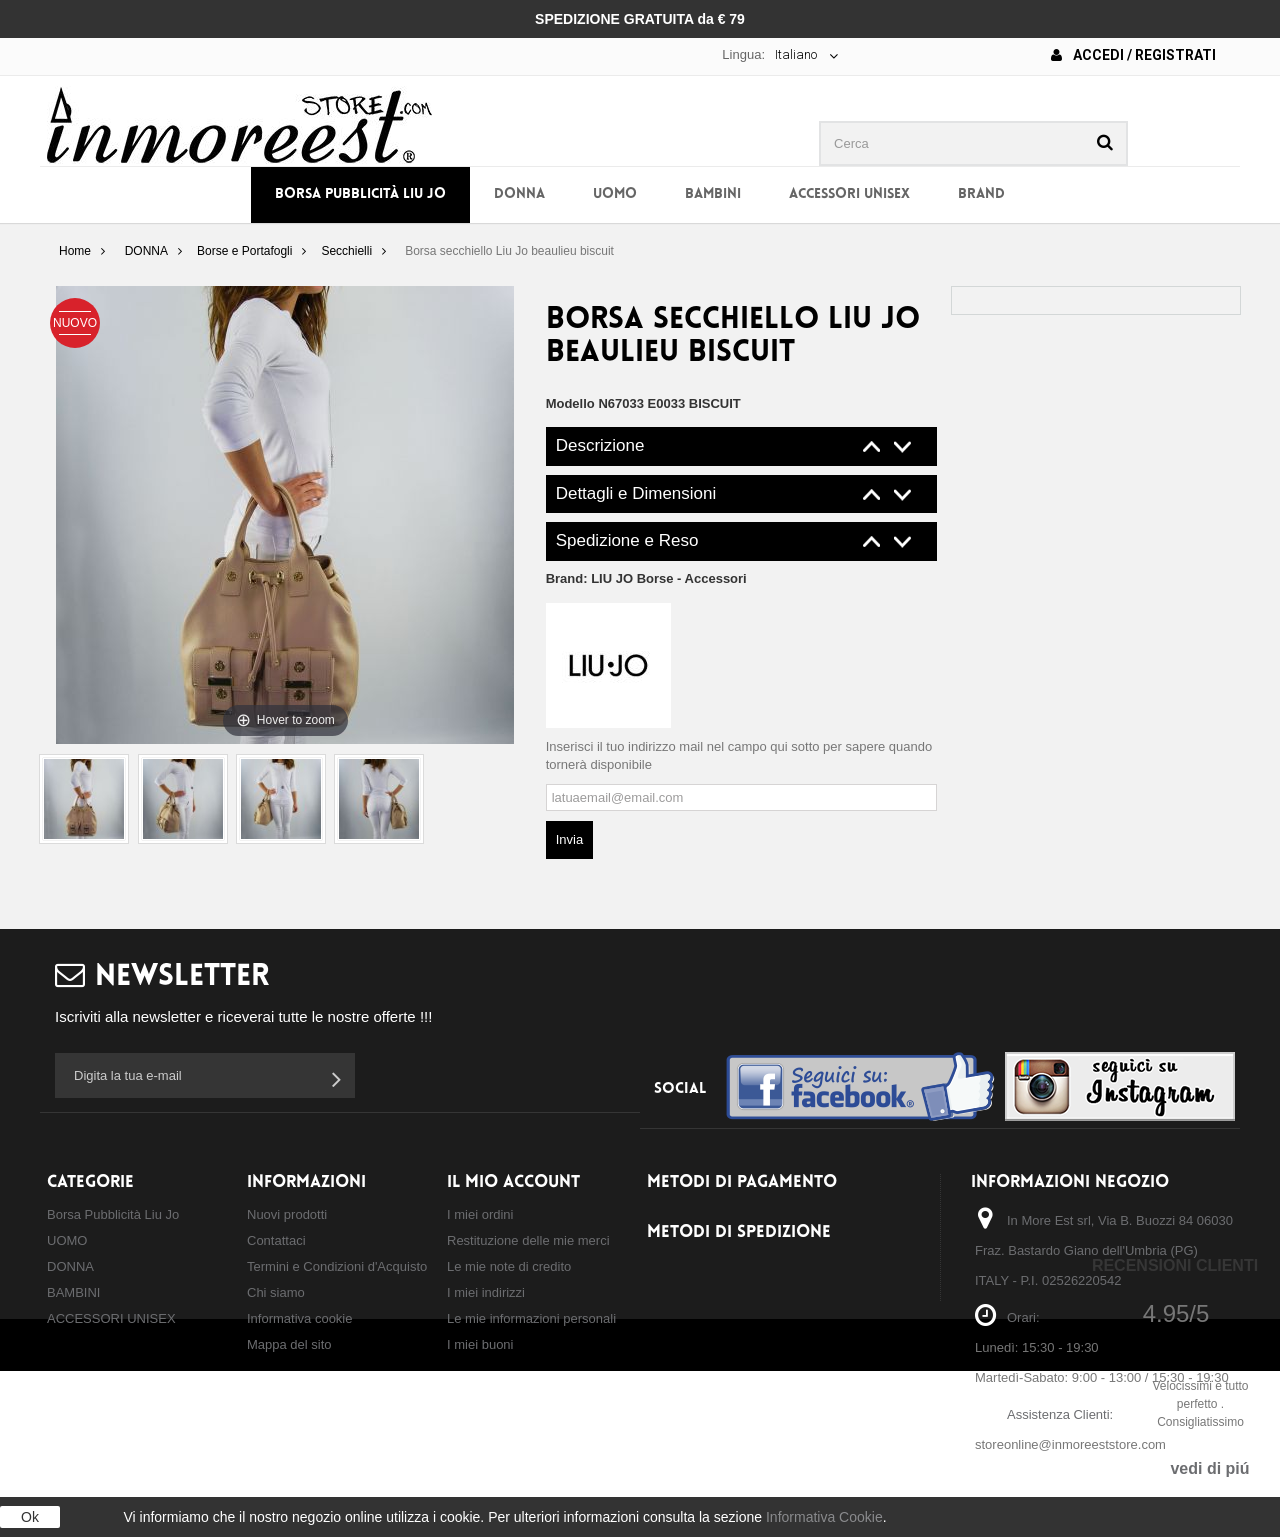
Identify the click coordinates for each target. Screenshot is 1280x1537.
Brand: (646, 578)
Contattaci (276, 1240)
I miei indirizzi (486, 1292)
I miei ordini (480, 1214)
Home (75, 251)
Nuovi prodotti (287, 1214)
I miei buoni (480, 1344)
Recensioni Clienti (1175, 1265)
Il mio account (513, 1182)
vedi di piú (1209, 1468)
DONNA (519, 194)
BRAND (981, 194)
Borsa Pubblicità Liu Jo (360, 194)
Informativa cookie (300, 1318)
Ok (30, 1517)
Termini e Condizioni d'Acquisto (337, 1266)
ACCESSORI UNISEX (849, 194)
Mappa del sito (289, 1344)
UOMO (615, 194)
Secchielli (346, 251)
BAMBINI (713, 194)
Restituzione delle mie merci (528, 1240)
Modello (570, 403)
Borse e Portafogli (244, 251)
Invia (569, 839)
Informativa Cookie (824, 1517)
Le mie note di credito (509, 1266)
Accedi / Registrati (1133, 55)
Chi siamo (276, 1292)
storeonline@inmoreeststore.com (1070, 1444)
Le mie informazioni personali (531, 1318)
